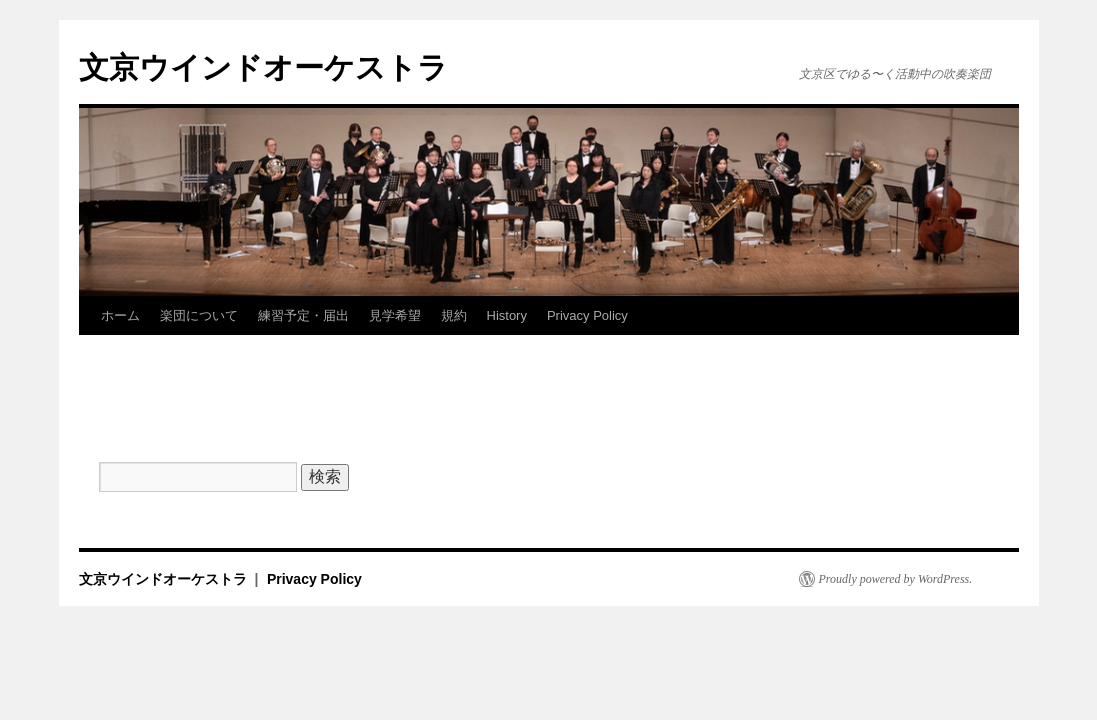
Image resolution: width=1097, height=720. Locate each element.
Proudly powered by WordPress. (896, 579)
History (507, 315)
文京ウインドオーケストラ (263, 67)
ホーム (120, 315)
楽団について (199, 315)
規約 (454, 315)
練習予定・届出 (303, 315)
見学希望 (395, 315)
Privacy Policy (587, 315)
